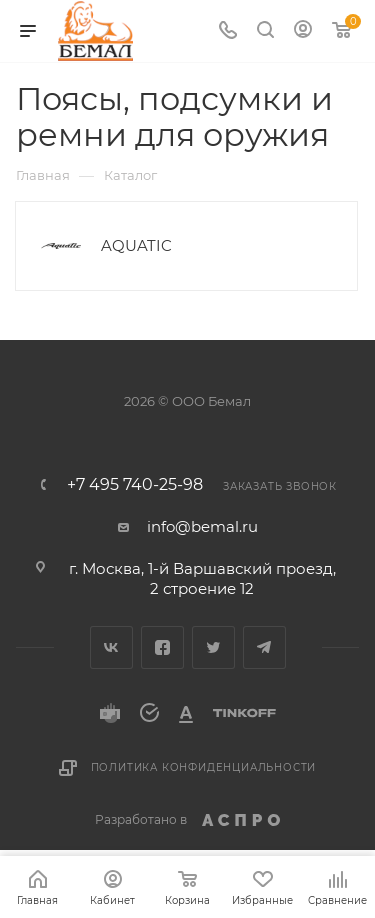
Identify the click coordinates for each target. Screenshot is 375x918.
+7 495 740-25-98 (135, 485)
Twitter (213, 647)
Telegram (264, 647)
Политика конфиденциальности (204, 767)
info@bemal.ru (202, 526)
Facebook (162, 647)
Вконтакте (111, 647)
